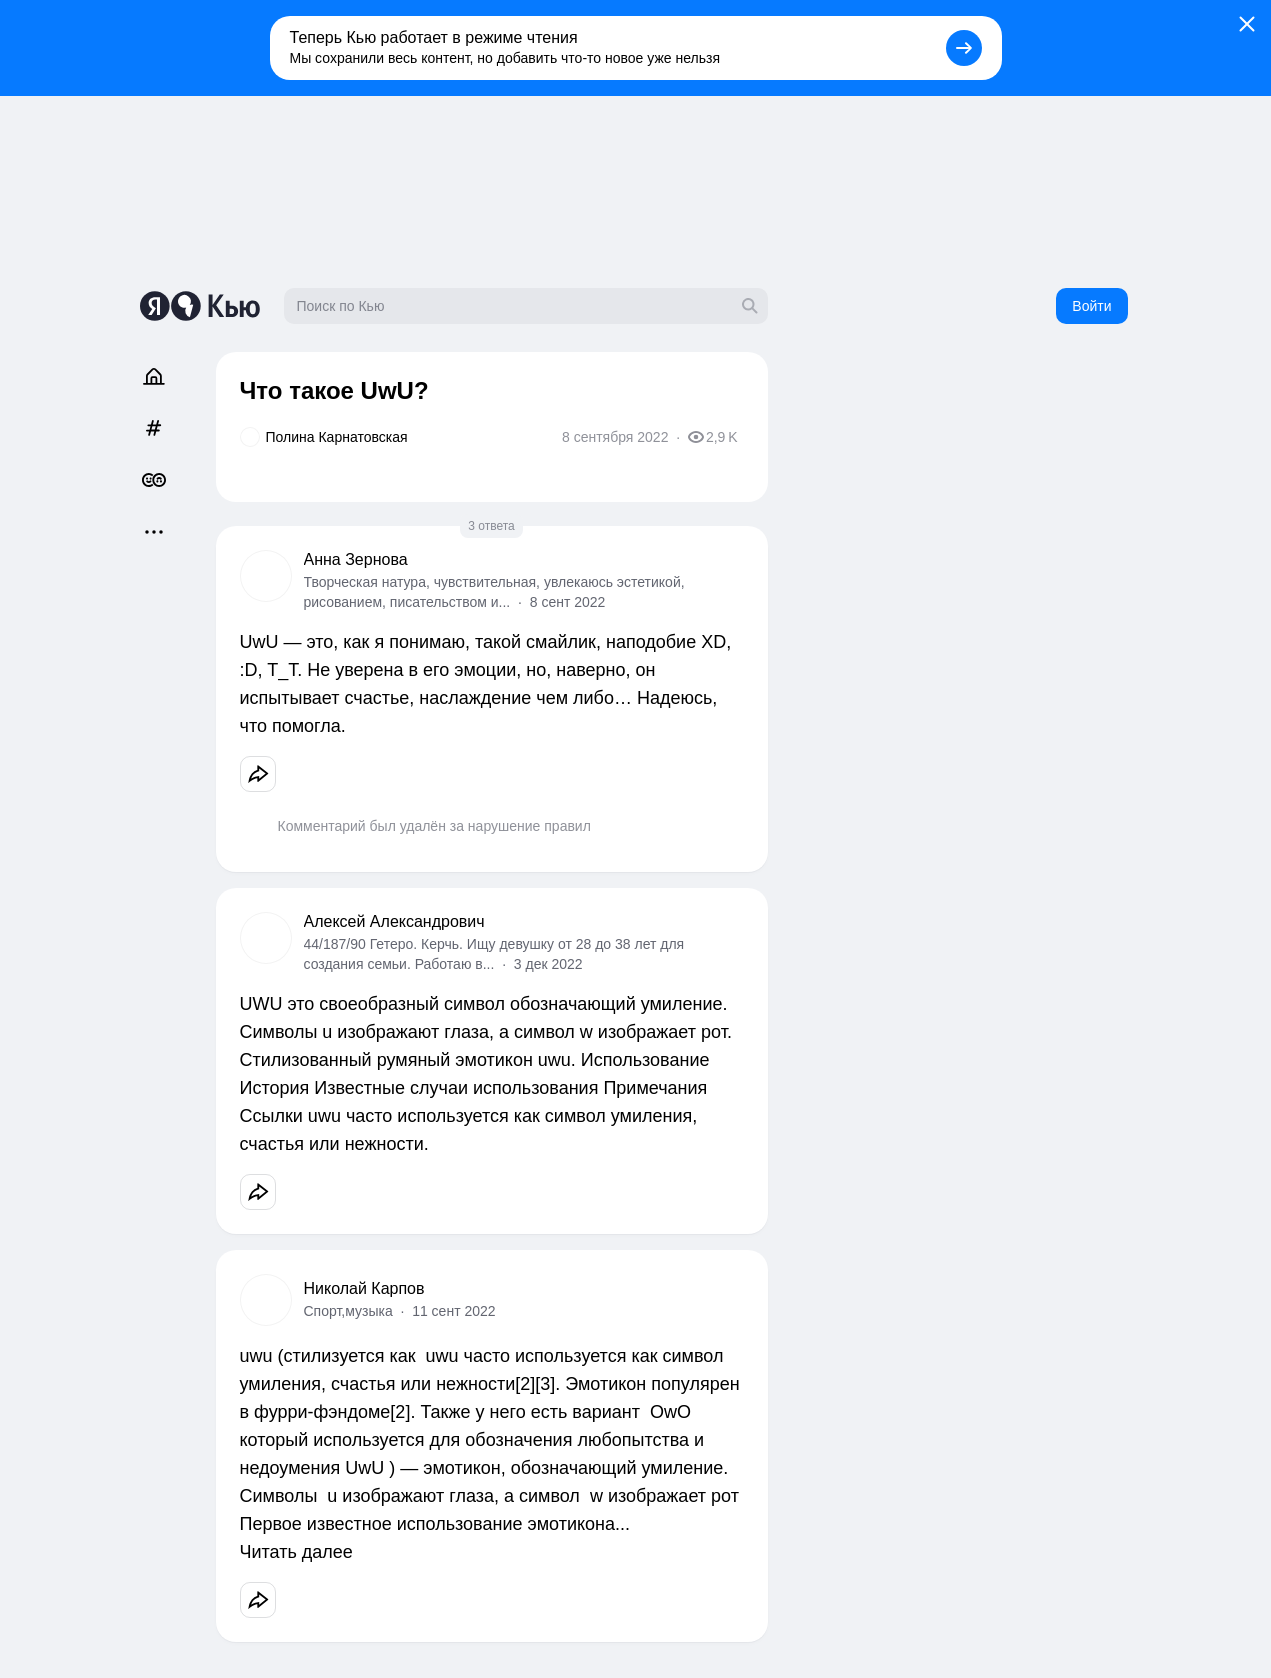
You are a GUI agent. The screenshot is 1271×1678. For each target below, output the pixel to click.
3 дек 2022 (548, 964)
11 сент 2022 (453, 1311)
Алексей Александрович (394, 921)
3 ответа (491, 526)
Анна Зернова (356, 559)
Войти (1091, 306)
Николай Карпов (364, 1288)
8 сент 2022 (568, 602)
